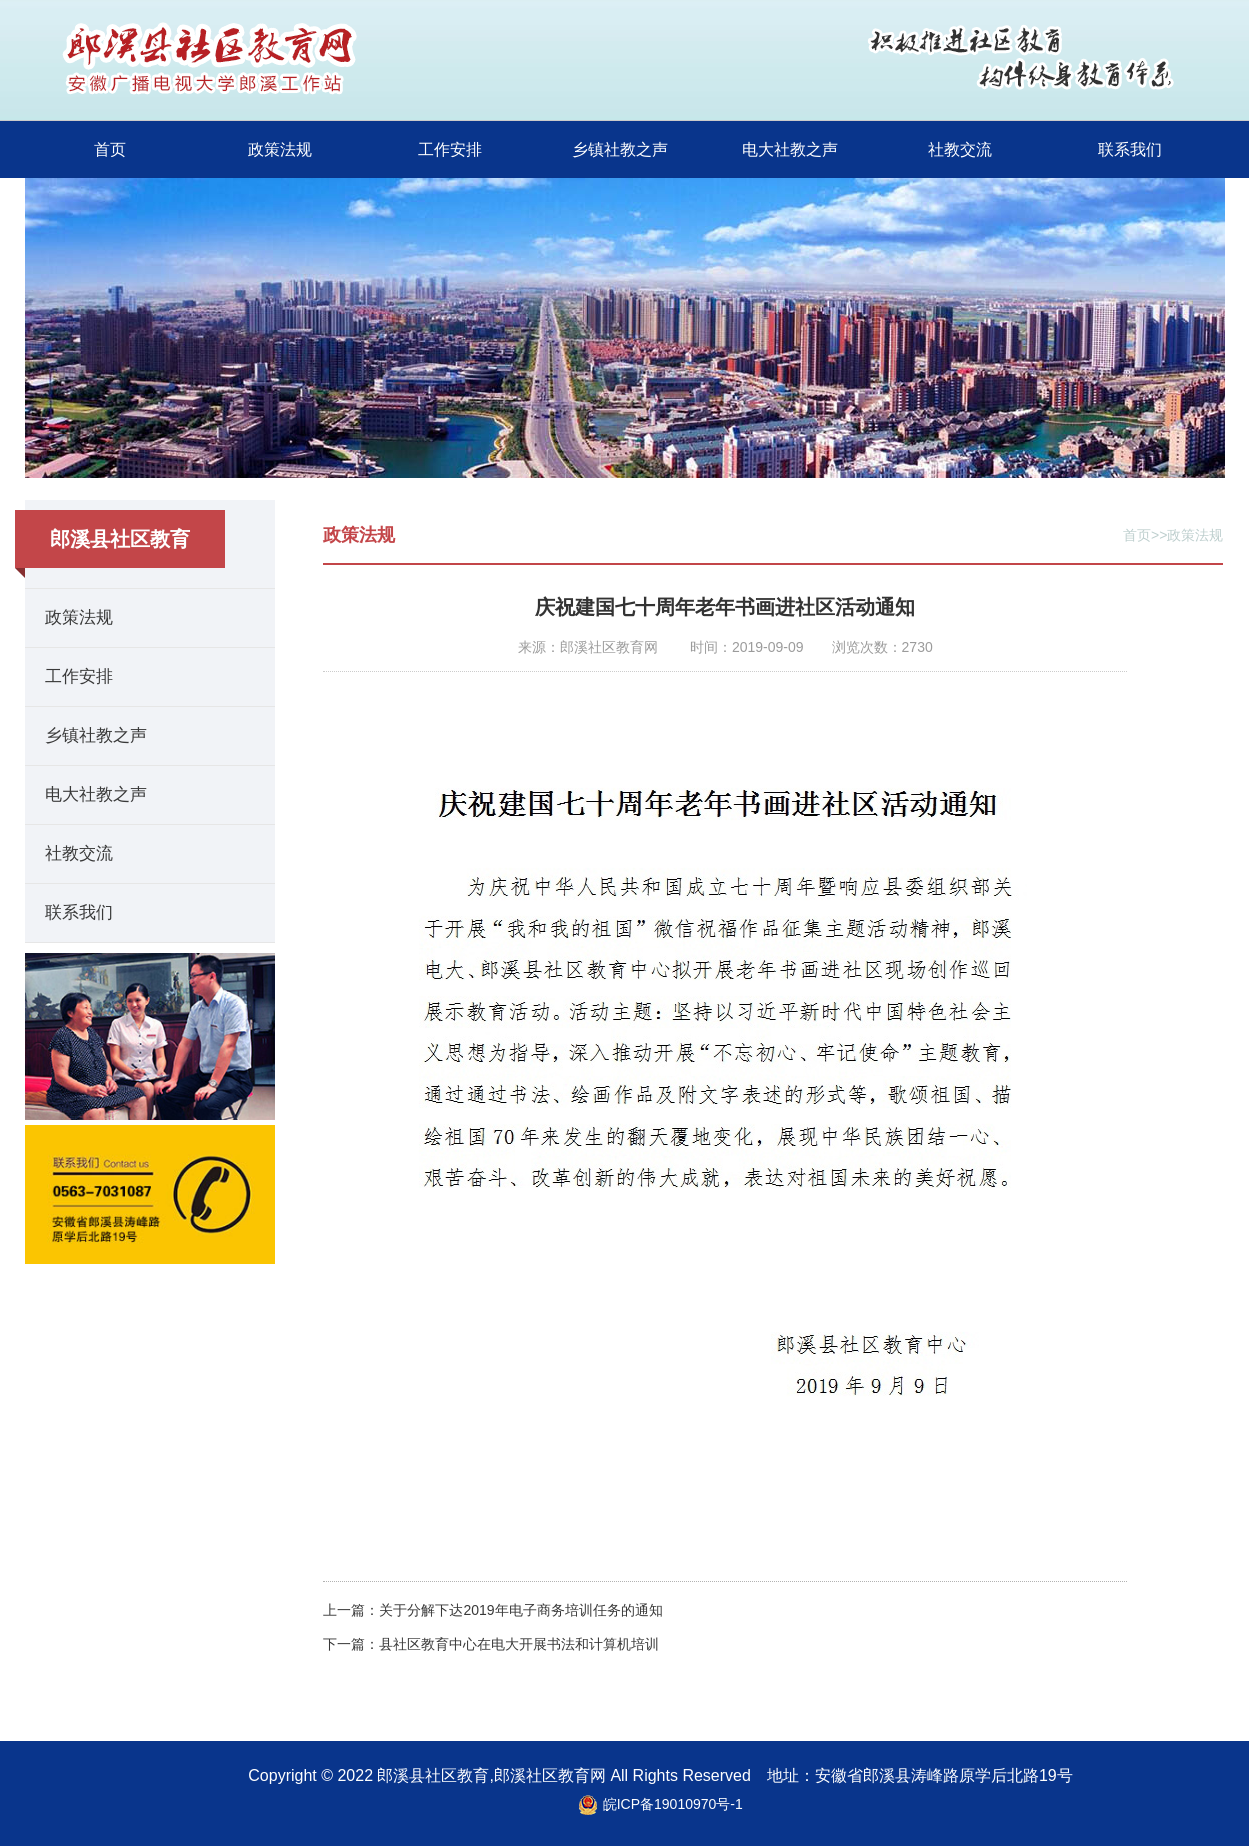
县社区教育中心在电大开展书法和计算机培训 (519, 1644)
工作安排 (450, 149)
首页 (110, 149)
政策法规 (280, 149)
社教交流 (960, 149)
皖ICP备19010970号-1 (673, 1804)
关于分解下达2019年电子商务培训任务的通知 (520, 1610)
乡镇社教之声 (620, 149)
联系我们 (1130, 149)
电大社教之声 (790, 149)
